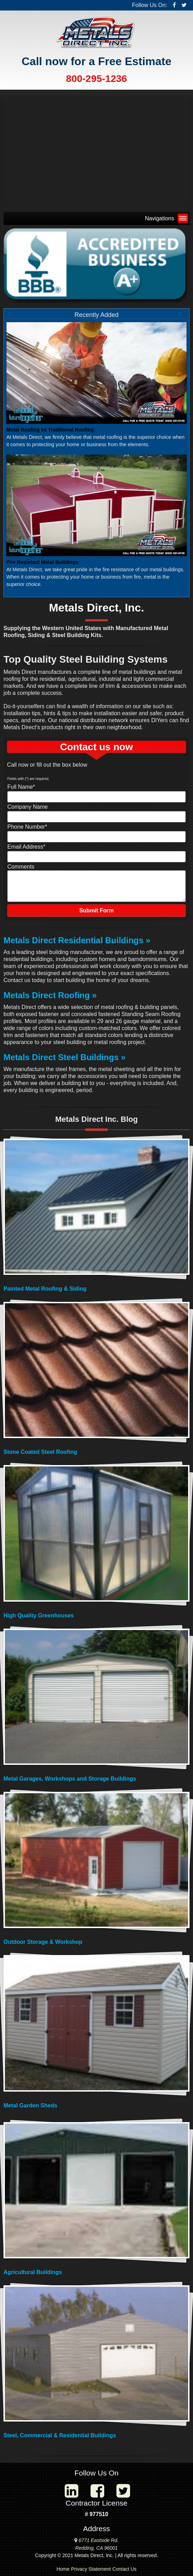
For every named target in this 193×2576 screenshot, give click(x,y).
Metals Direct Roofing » (50, 995)
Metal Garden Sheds (30, 2105)
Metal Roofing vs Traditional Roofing (50, 430)
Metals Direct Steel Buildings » (64, 1057)
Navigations (165, 218)
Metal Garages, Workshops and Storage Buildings (69, 1779)
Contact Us (124, 2569)
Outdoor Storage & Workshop (42, 1942)
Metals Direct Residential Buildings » (76, 940)
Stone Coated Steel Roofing (40, 1452)
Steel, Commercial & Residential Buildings (59, 2435)
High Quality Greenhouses (38, 1615)
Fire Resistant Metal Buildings (42, 562)
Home (62, 2569)
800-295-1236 (96, 78)
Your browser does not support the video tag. (96, 149)
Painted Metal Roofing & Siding (44, 1289)
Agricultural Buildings (32, 2272)
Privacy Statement (91, 2569)
